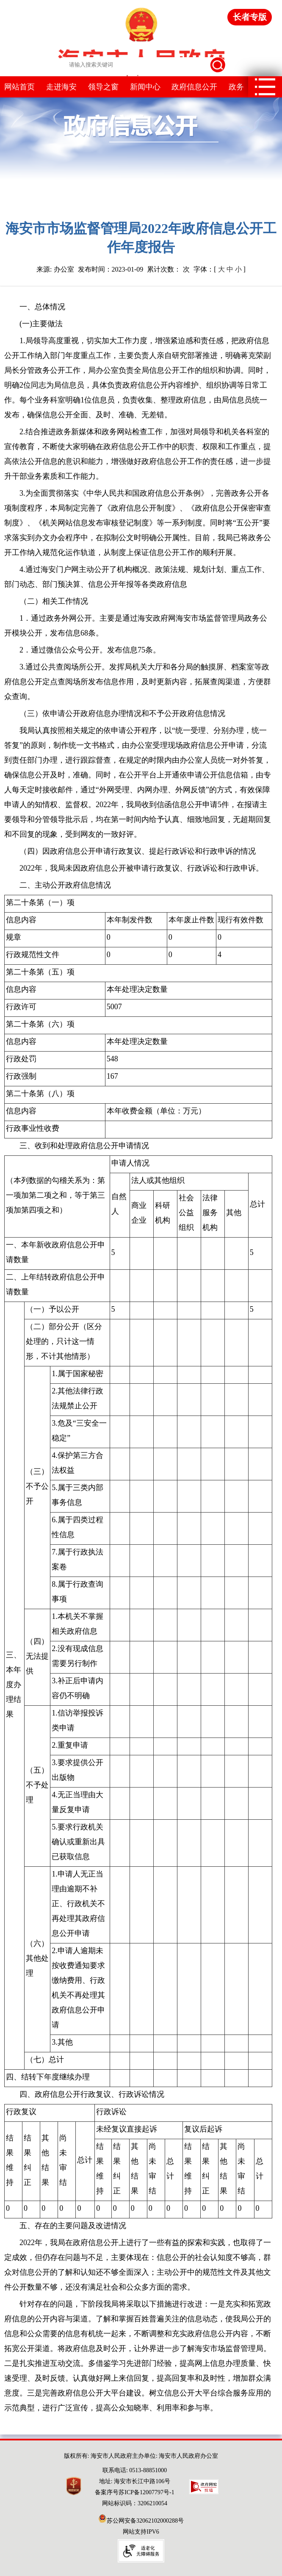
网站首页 (19, 87)
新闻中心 (145, 87)
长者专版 (250, 17)
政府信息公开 (194, 87)
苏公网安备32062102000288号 (141, 2521)
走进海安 (61, 87)
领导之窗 (103, 87)
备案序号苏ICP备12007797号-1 (134, 2492)
